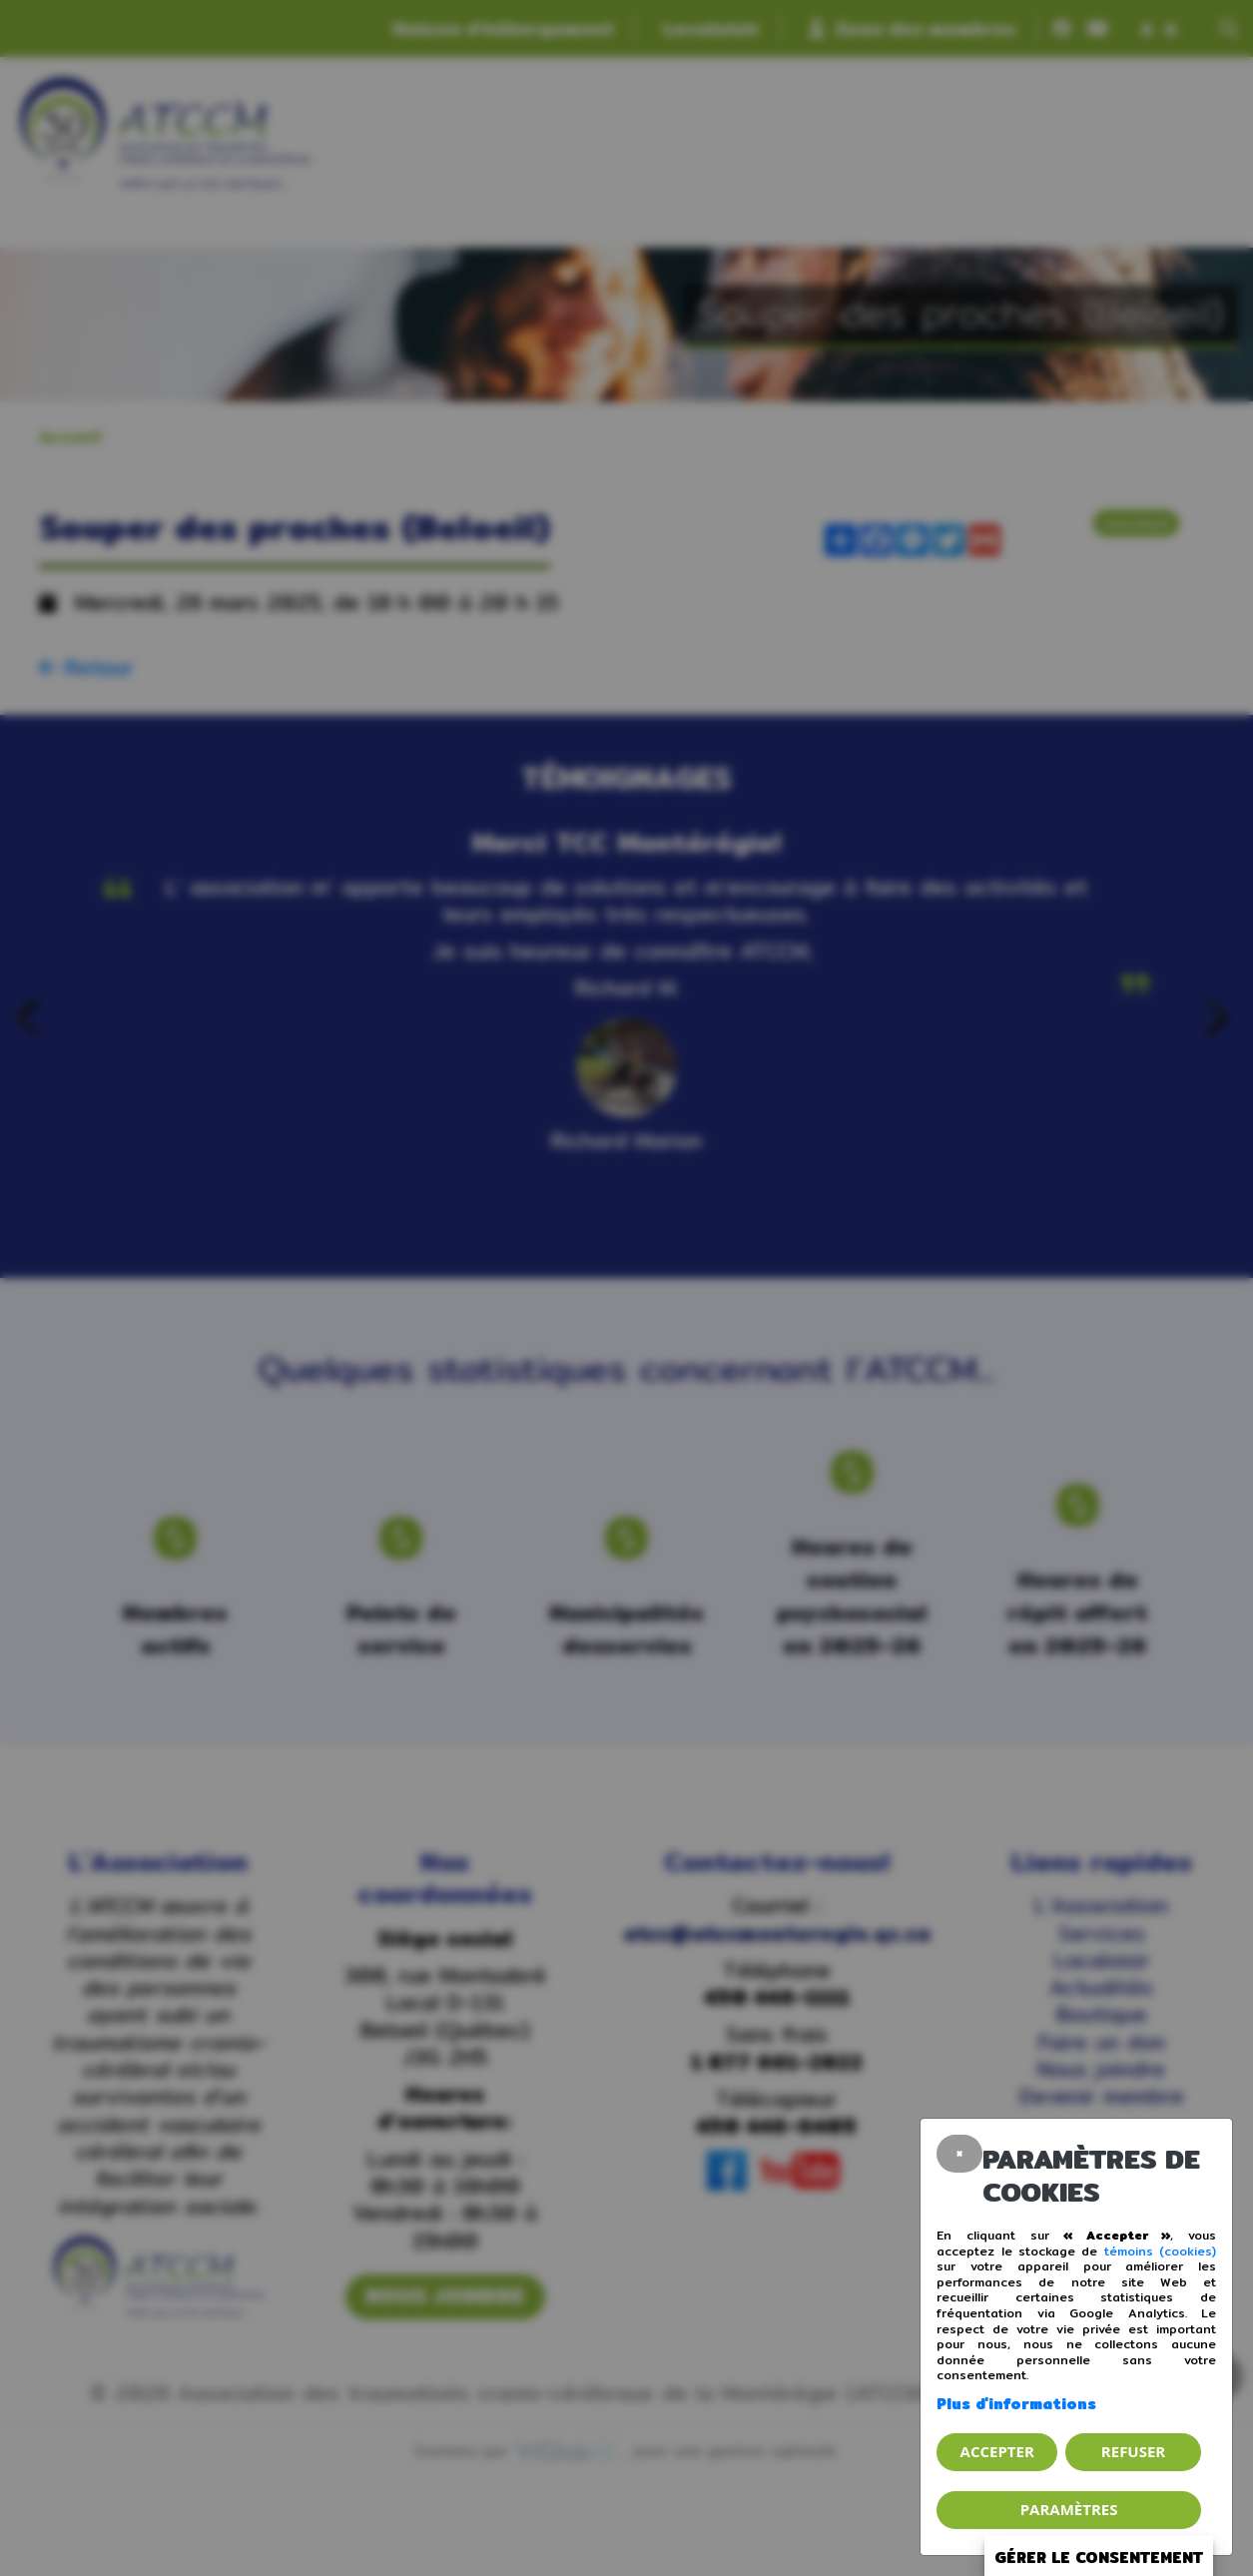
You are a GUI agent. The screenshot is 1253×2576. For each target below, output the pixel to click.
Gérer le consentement (1098, 2557)
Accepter (997, 2451)
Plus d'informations (1016, 2403)
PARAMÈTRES (1069, 2509)
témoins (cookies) (1160, 2251)
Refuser (1133, 2451)
